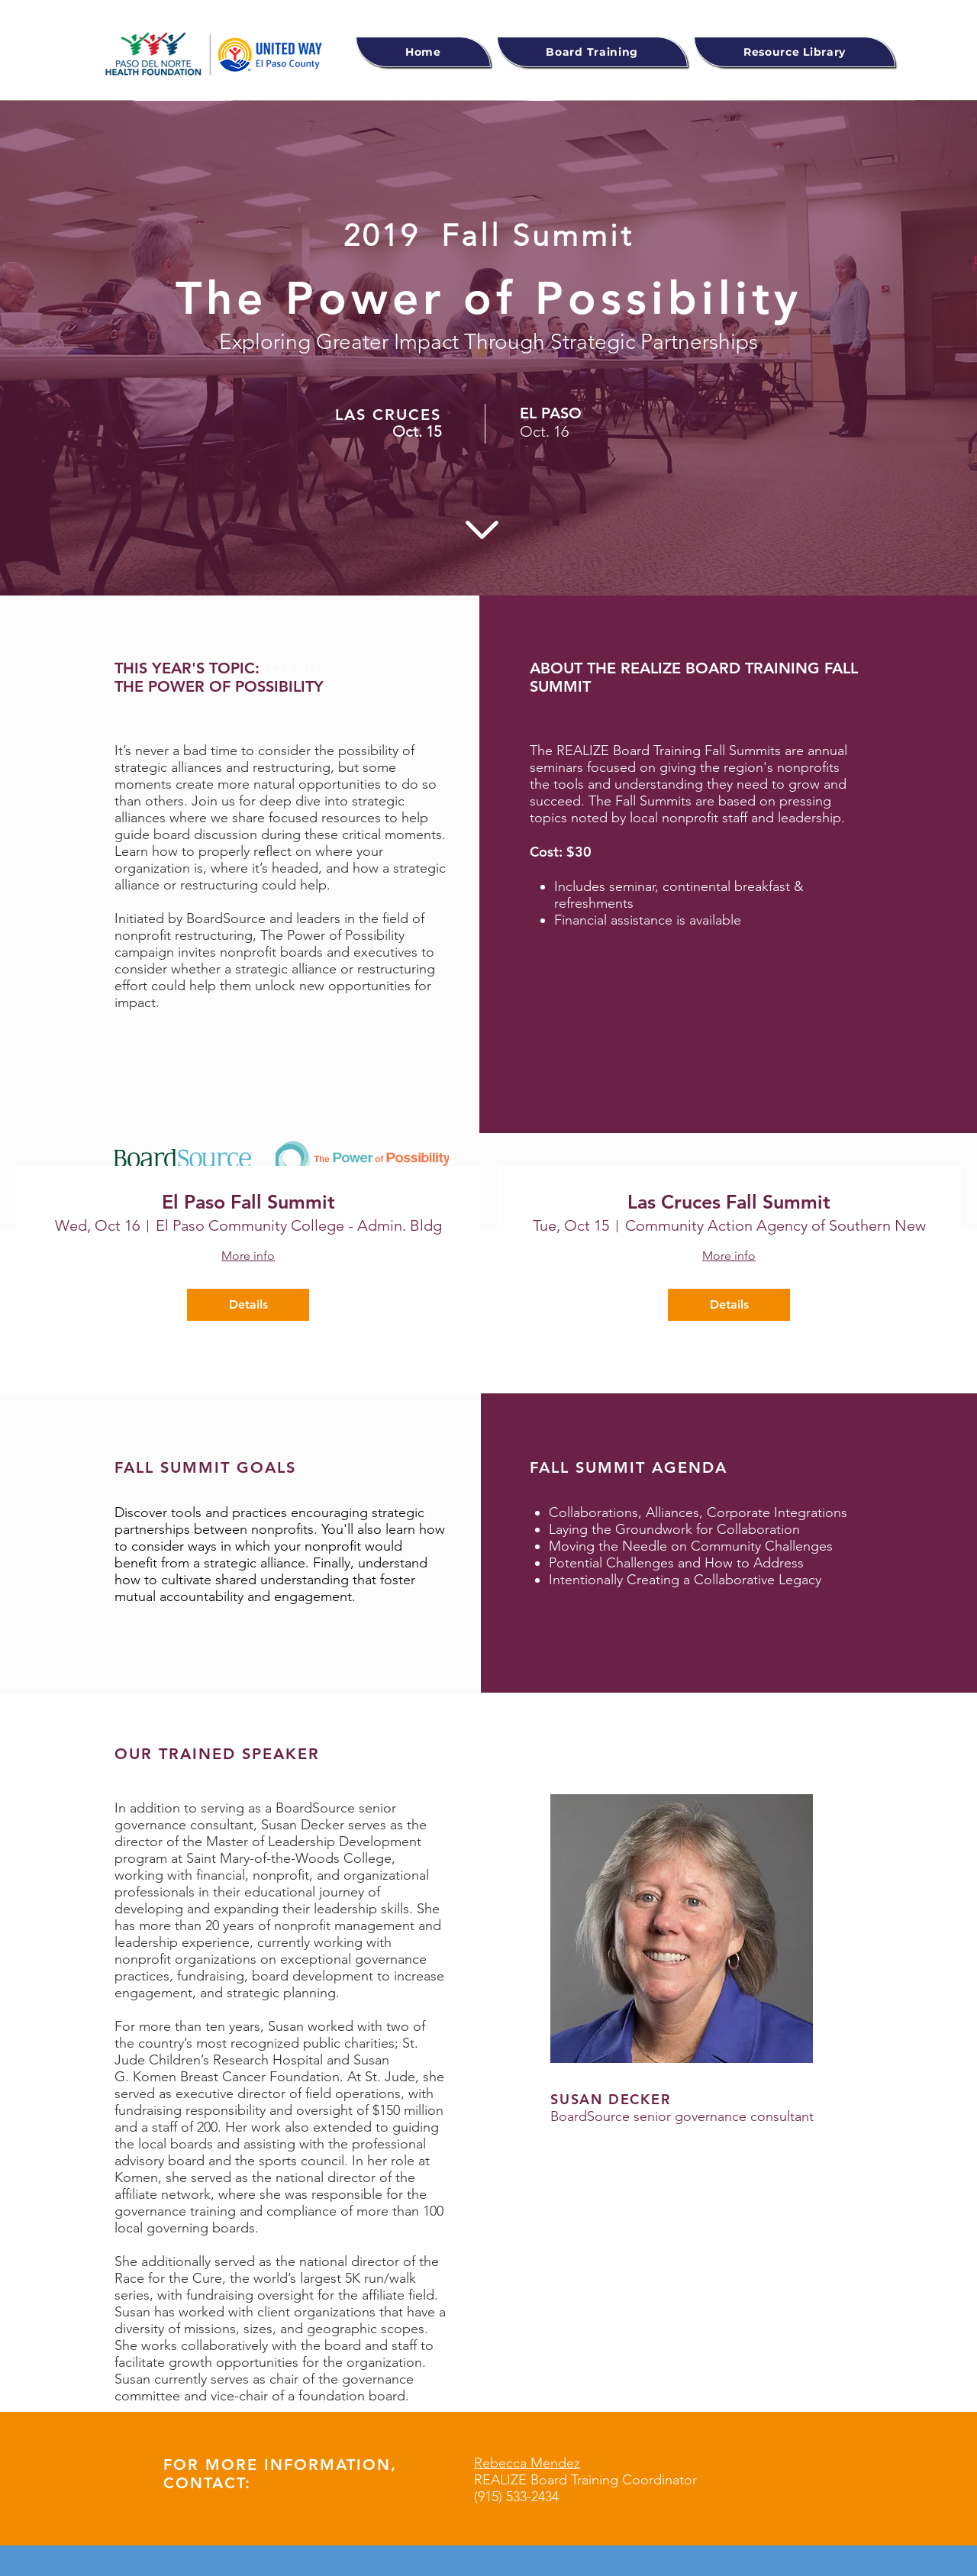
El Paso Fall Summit (248, 1201)
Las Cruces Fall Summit (728, 1201)
